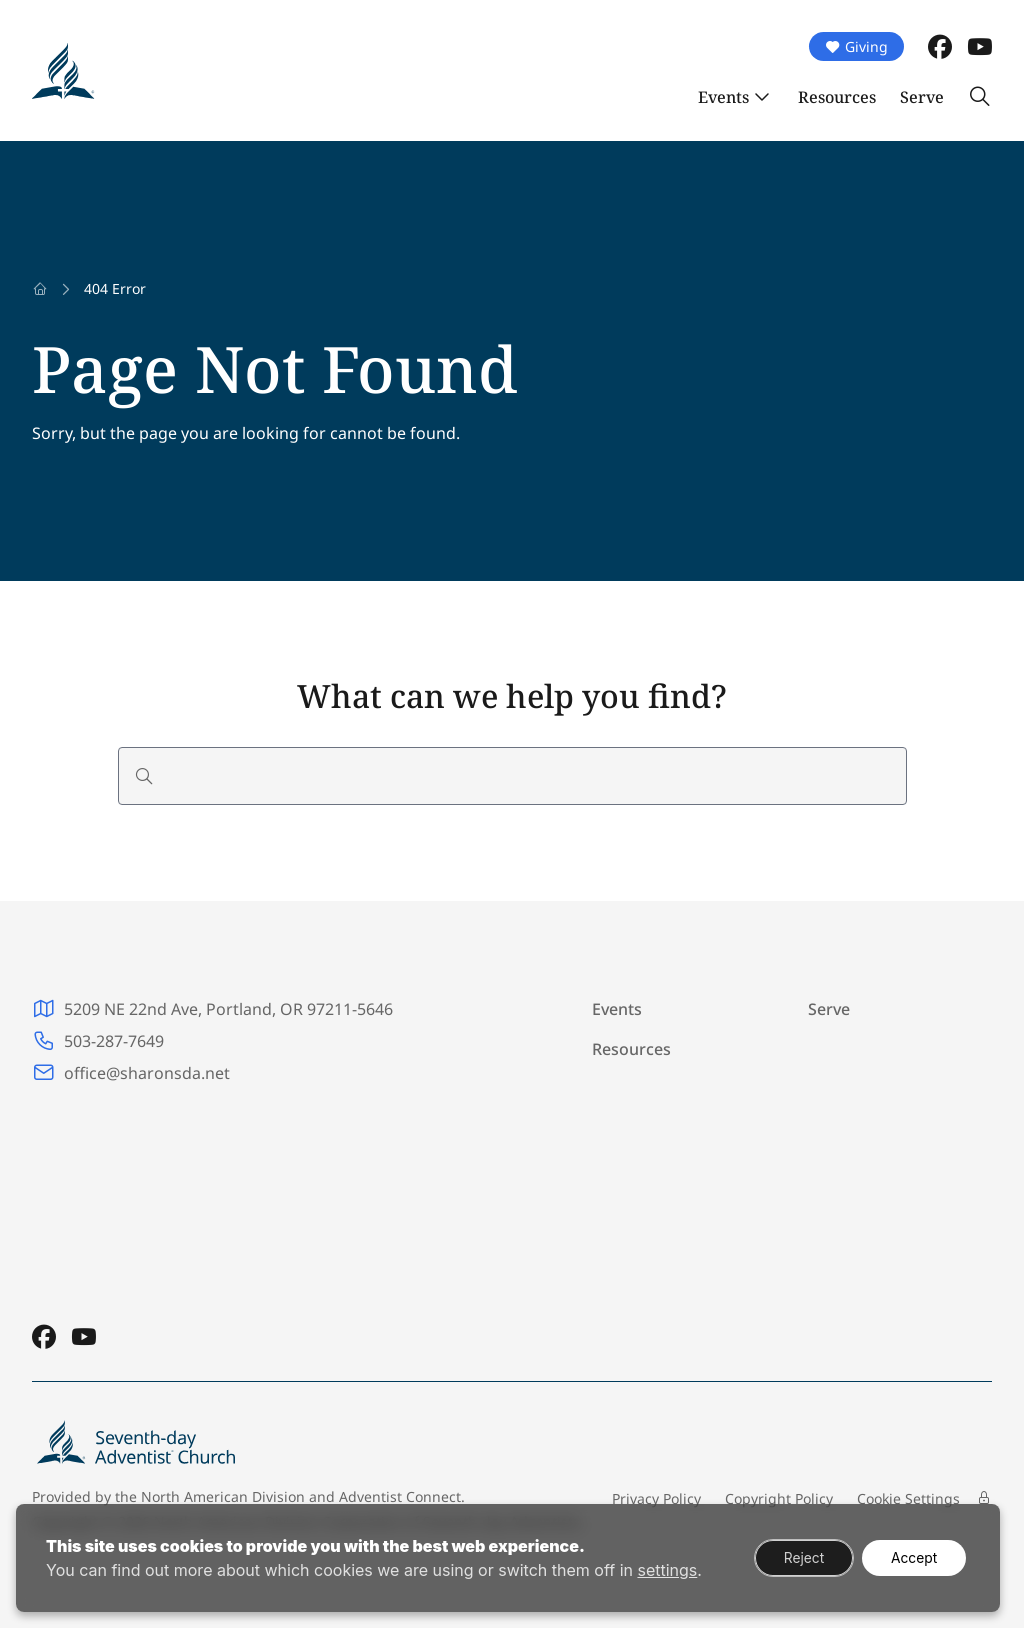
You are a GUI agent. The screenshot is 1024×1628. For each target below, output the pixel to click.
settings (667, 1570)
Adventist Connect (400, 1496)
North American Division (223, 1496)
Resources (837, 97)
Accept (912, 1557)
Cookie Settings (908, 1498)
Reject (799, 1557)
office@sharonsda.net (147, 1073)
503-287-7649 (114, 1041)
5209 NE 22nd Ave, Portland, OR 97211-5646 (228, 1009)
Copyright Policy (779, 1498)
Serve (922, 97)
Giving (856, 46)
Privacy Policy (656, 1498)
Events (723, 97)
